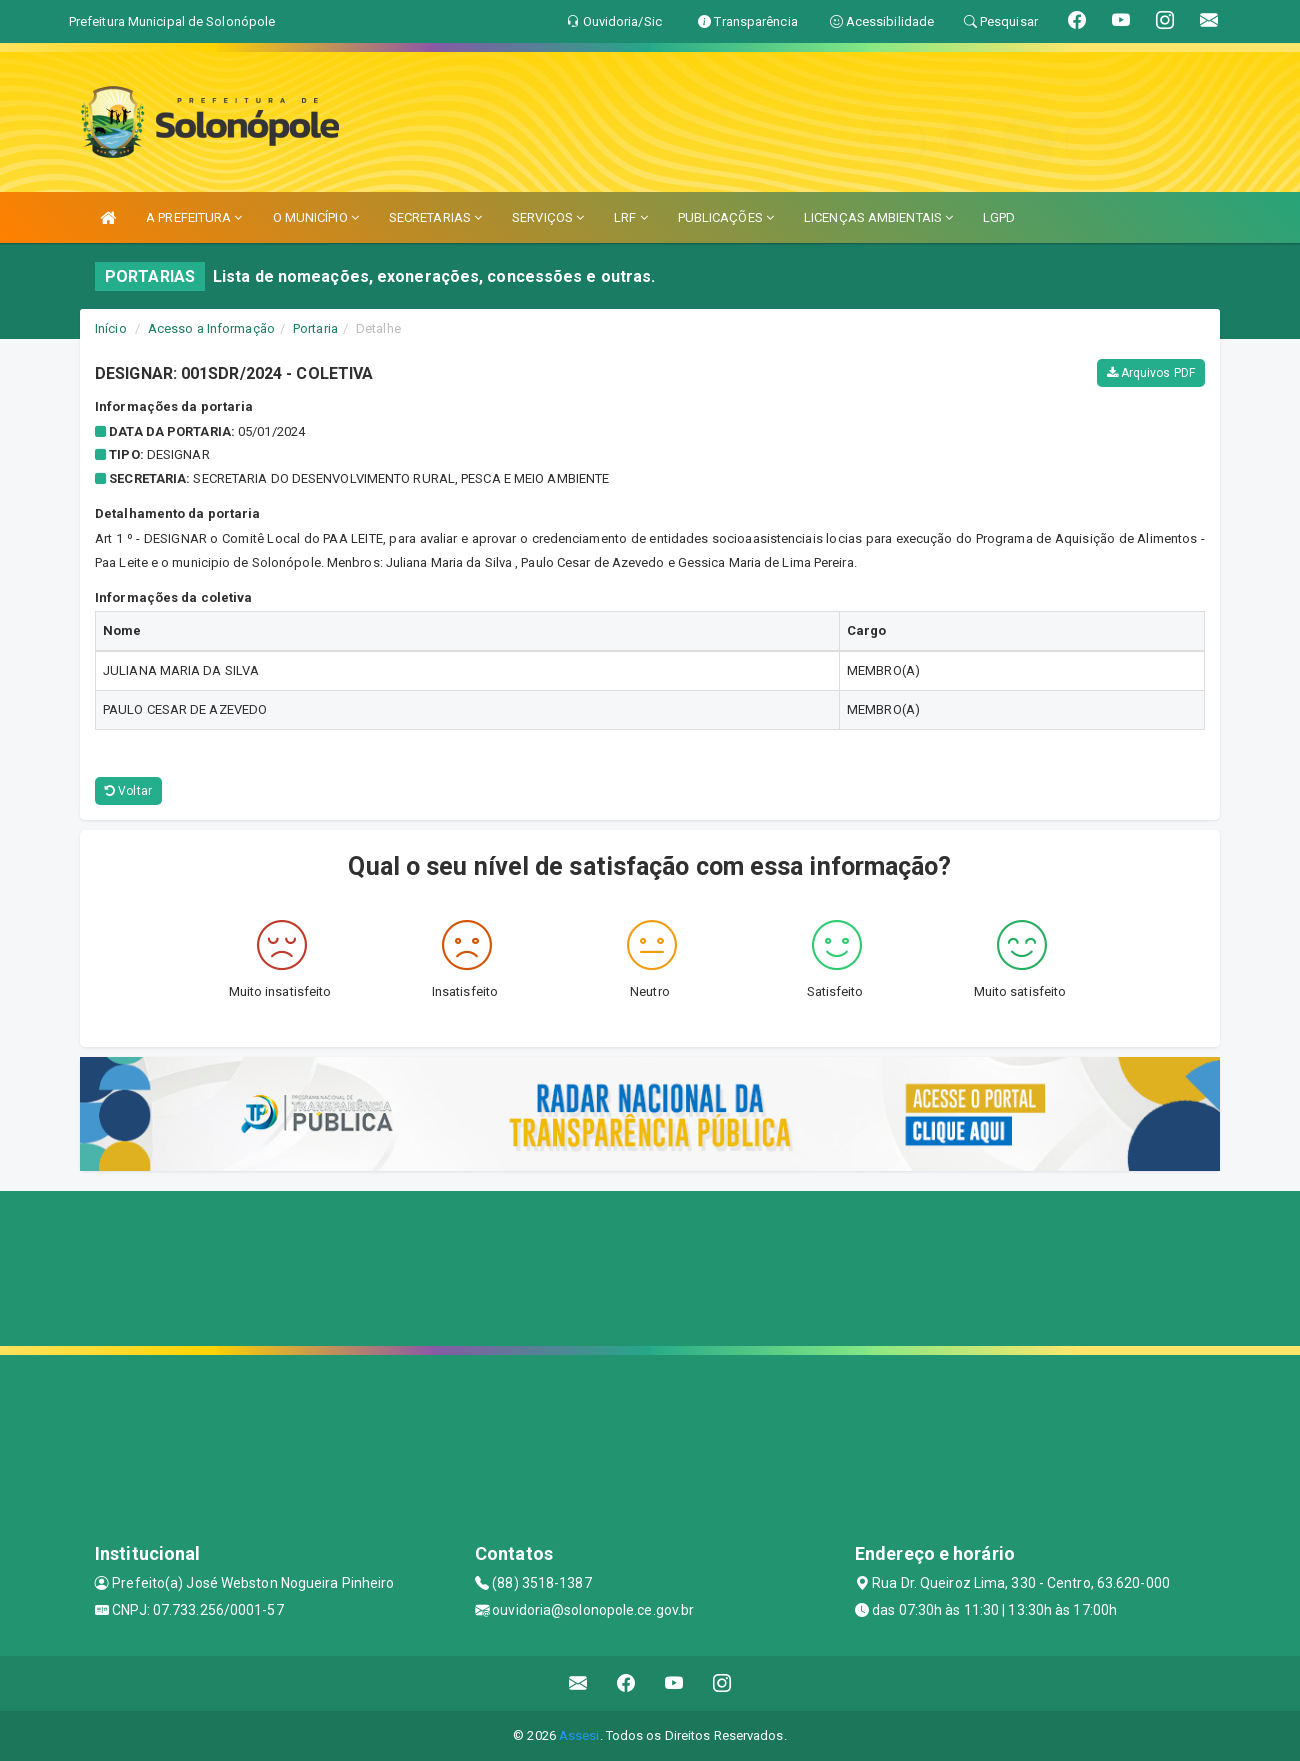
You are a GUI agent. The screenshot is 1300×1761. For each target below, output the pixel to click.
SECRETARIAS (435, 217)
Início (111, 328)
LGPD (999, 217)
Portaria (315, 328)
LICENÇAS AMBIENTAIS (878, 217)
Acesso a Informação (211, 328)
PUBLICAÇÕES (726, 217)
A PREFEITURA (194, 217)
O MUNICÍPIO (316, 217)
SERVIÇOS (548, 217)
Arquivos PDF (1151, 373)
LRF (631, 217)
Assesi (579, 1735)
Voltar (128, 791)
